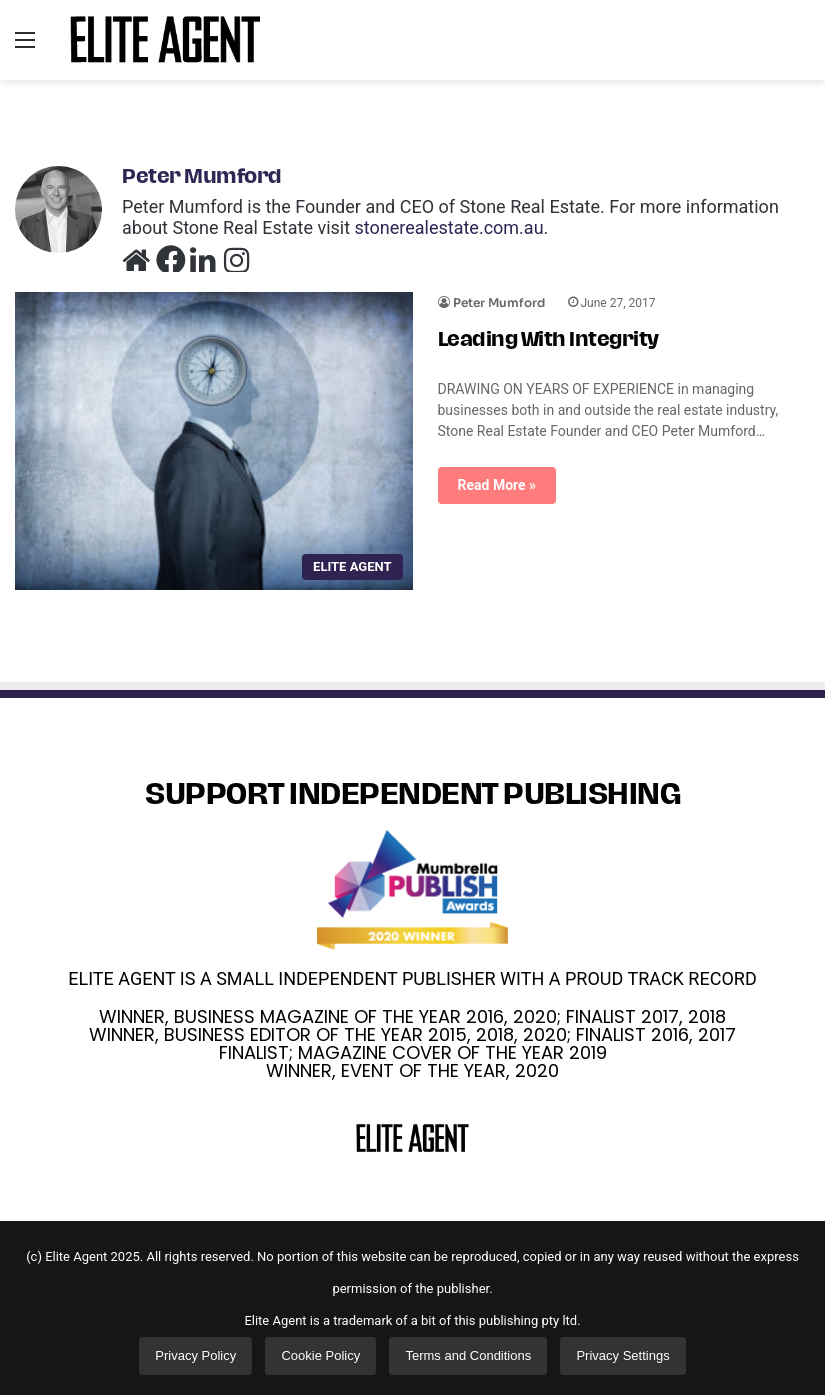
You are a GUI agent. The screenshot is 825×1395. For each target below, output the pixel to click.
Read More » (497, 485)
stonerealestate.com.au (449, 227)
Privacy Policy (195, 1355)
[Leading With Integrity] (214, 441)
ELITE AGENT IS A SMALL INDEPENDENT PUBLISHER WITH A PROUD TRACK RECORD (412, 978)
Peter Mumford (202, 178)
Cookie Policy (320, 1355)
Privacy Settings (622, 1355)
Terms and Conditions (468, 1355)
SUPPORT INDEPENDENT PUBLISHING (412, 796)
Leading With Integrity (548, 341)
